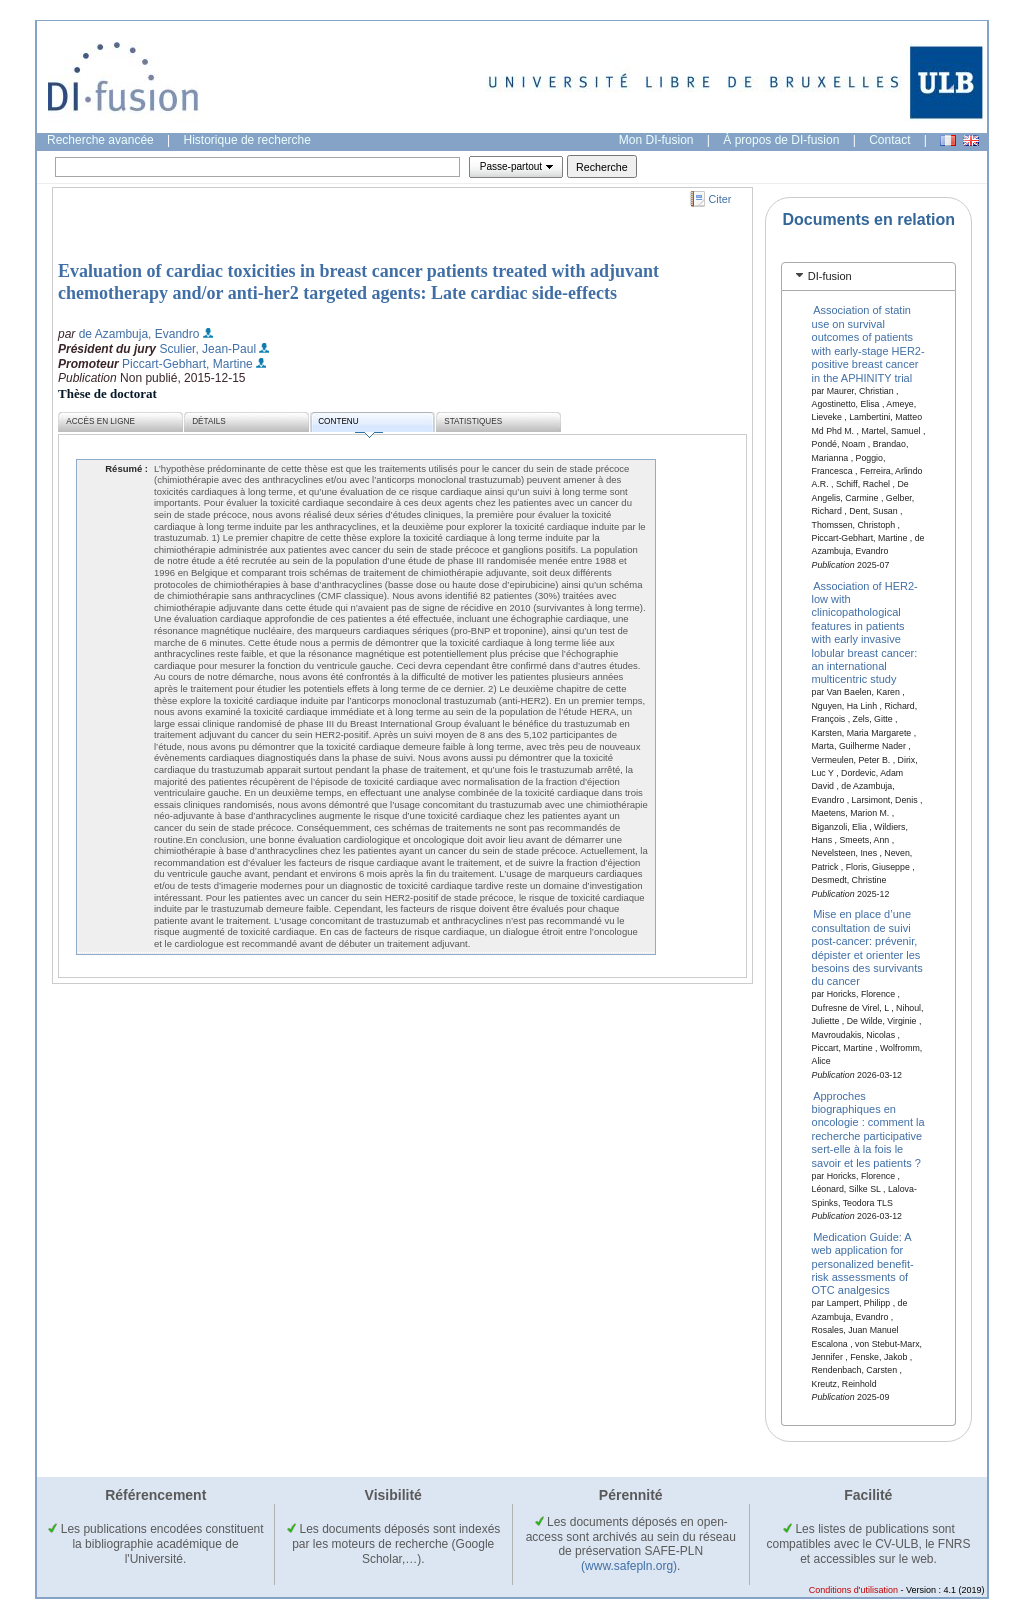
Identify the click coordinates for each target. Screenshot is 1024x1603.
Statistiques (473, 421)
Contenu (350, 424)
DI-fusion (830, 276)
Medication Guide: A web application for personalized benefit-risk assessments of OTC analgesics (863, 1263)
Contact (889, 140)
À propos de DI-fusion (781, 140)
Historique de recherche (247, 140)
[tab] (868, 276)
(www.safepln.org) (629, 1566)
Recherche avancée (100, 140)
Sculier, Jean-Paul (207, 349)
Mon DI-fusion (656, 140)
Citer (720, 199)
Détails (209, 421)
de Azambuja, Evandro (139, 334)
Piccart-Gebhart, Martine (187, 364)
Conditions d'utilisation (853, 1590)
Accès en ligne (100, 421)
